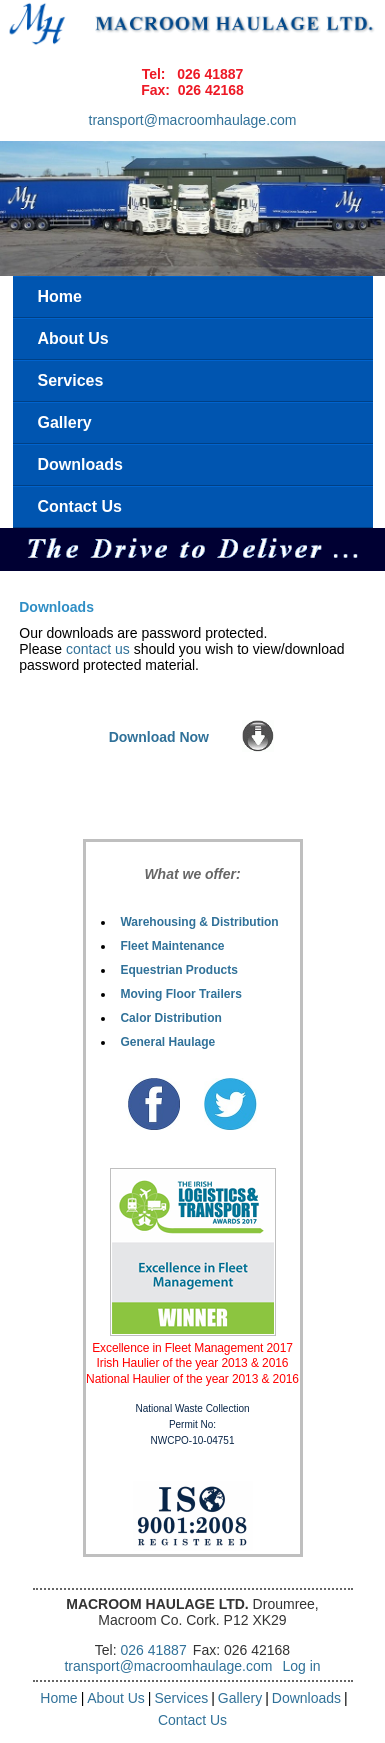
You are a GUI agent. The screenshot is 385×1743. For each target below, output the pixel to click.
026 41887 (210, 74)
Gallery (65, 422)
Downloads (80, 464)
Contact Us (80, 506)
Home (60, 296)
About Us (73, 338)
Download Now (159, 737)
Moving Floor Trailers (180, 994)
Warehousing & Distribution (199, 922)
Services (71, 380)
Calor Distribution (170, 1018)
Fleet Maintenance (172, 946)
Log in (301, 1666)
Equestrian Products (178, 970)
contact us (98, 649)
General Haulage (167, 1042)
